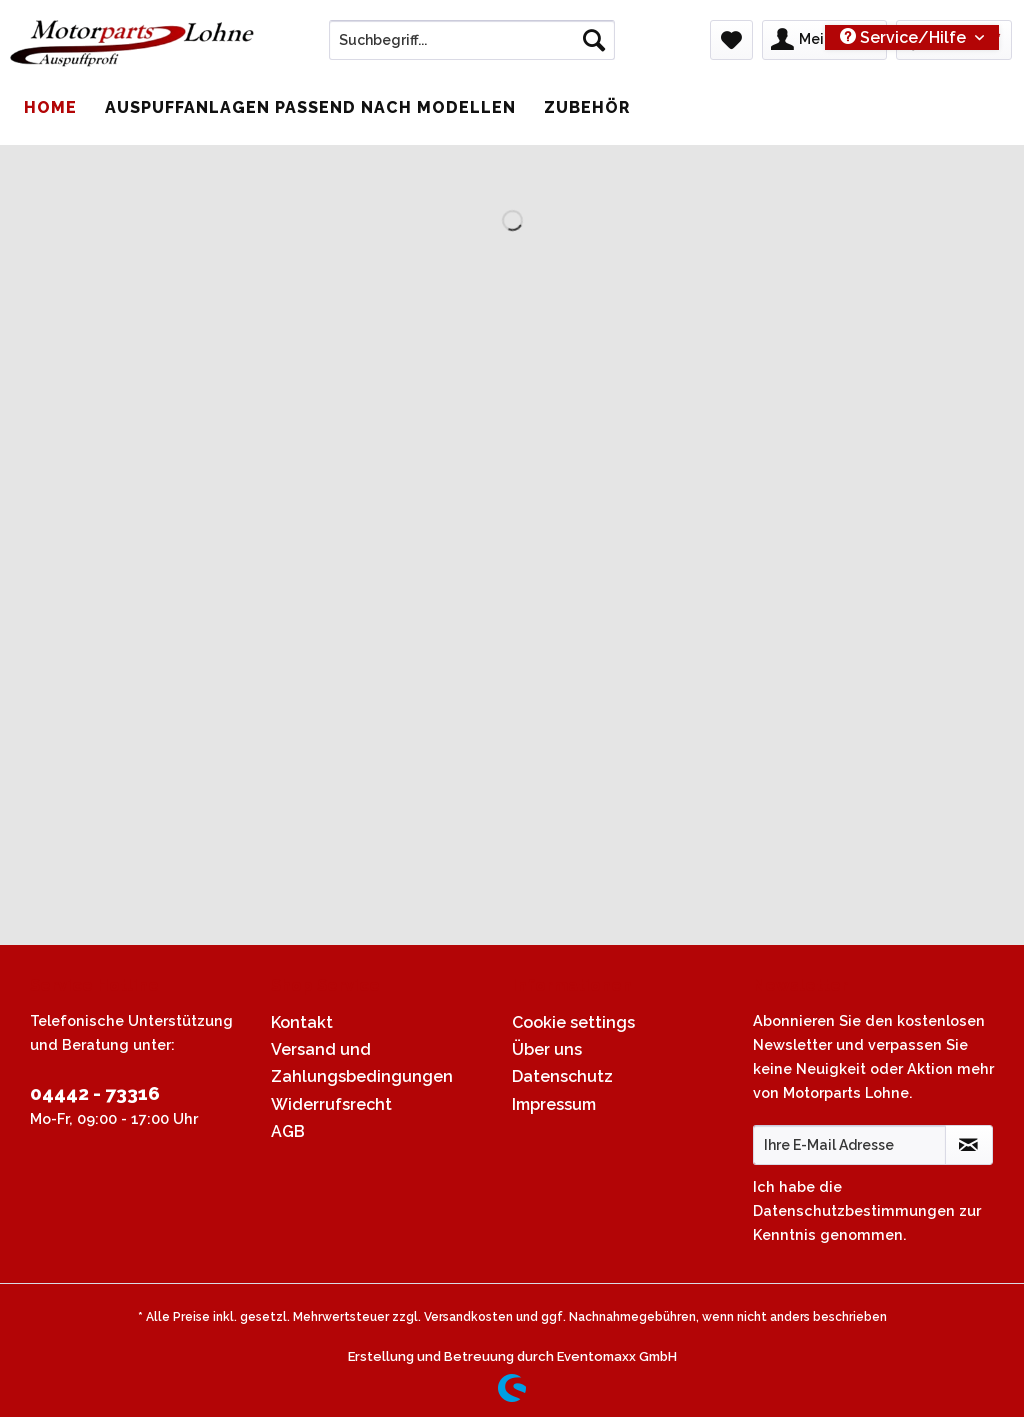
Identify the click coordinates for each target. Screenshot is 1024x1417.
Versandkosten (468, 1317)
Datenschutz (562, 1076)
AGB (288, 1131)
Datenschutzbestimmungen (854, 1210)
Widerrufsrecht (331, 1104)
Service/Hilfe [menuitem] (905, 37)
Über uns (547, 1049)
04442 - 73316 (95, 1093)
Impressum (554, 1104)
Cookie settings (573, 1022)
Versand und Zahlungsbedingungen (362, 1063)
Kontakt (302, 1022)
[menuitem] (472, 48)
